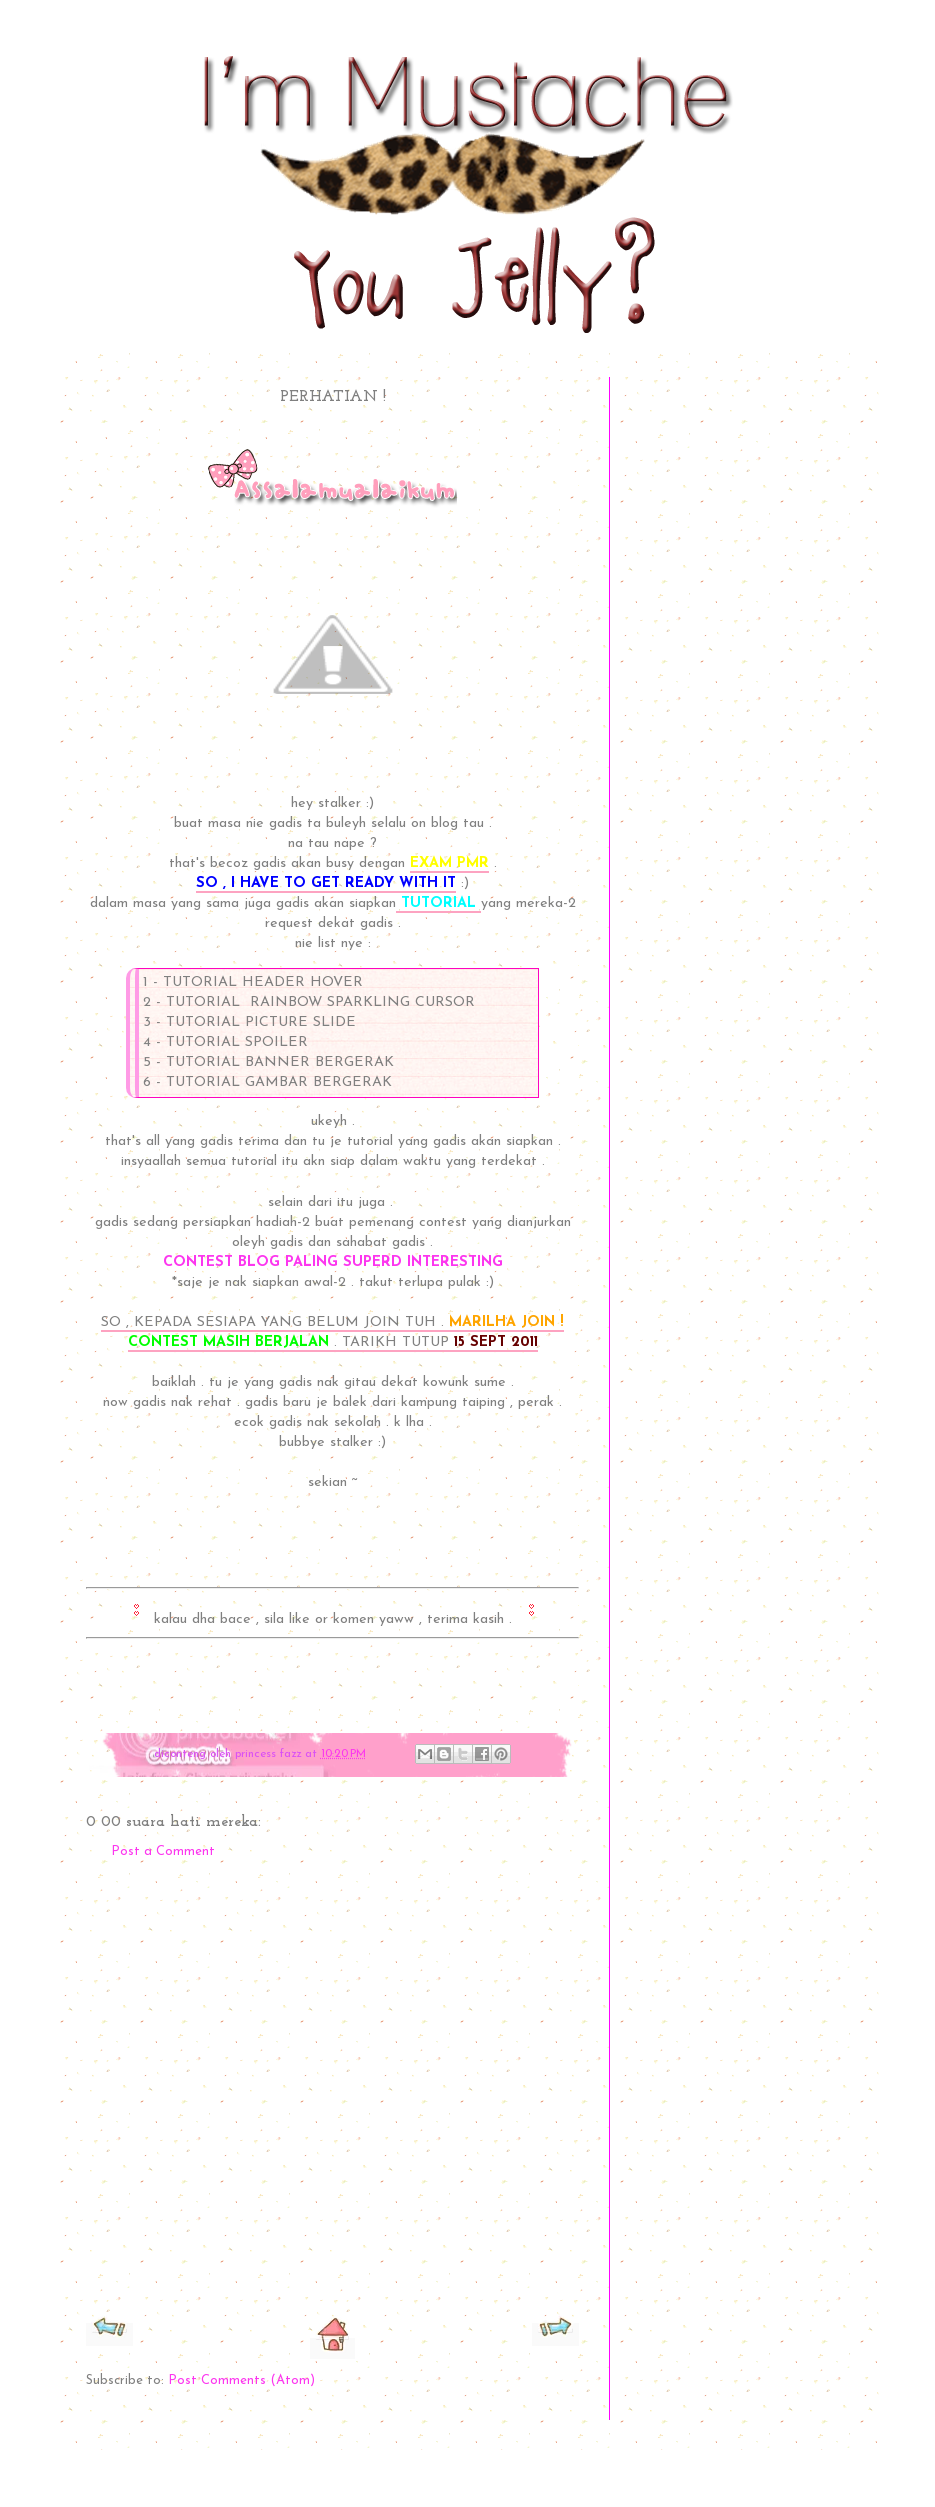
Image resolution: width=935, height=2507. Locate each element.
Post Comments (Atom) (241, 2380)
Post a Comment (163, 1851)
